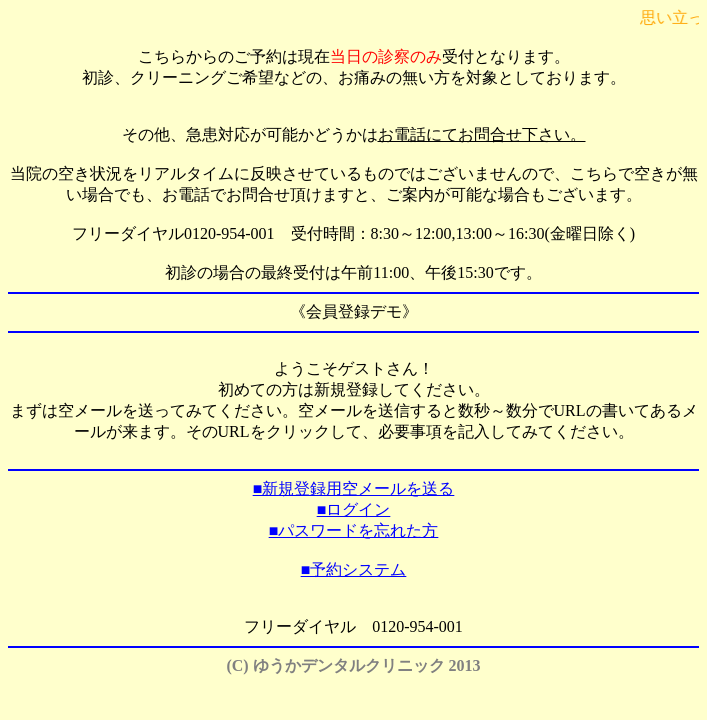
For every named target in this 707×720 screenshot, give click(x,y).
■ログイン (354, 509)
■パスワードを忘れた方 (354, 530)
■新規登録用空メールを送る (354, 488)
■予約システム (354, 569)
